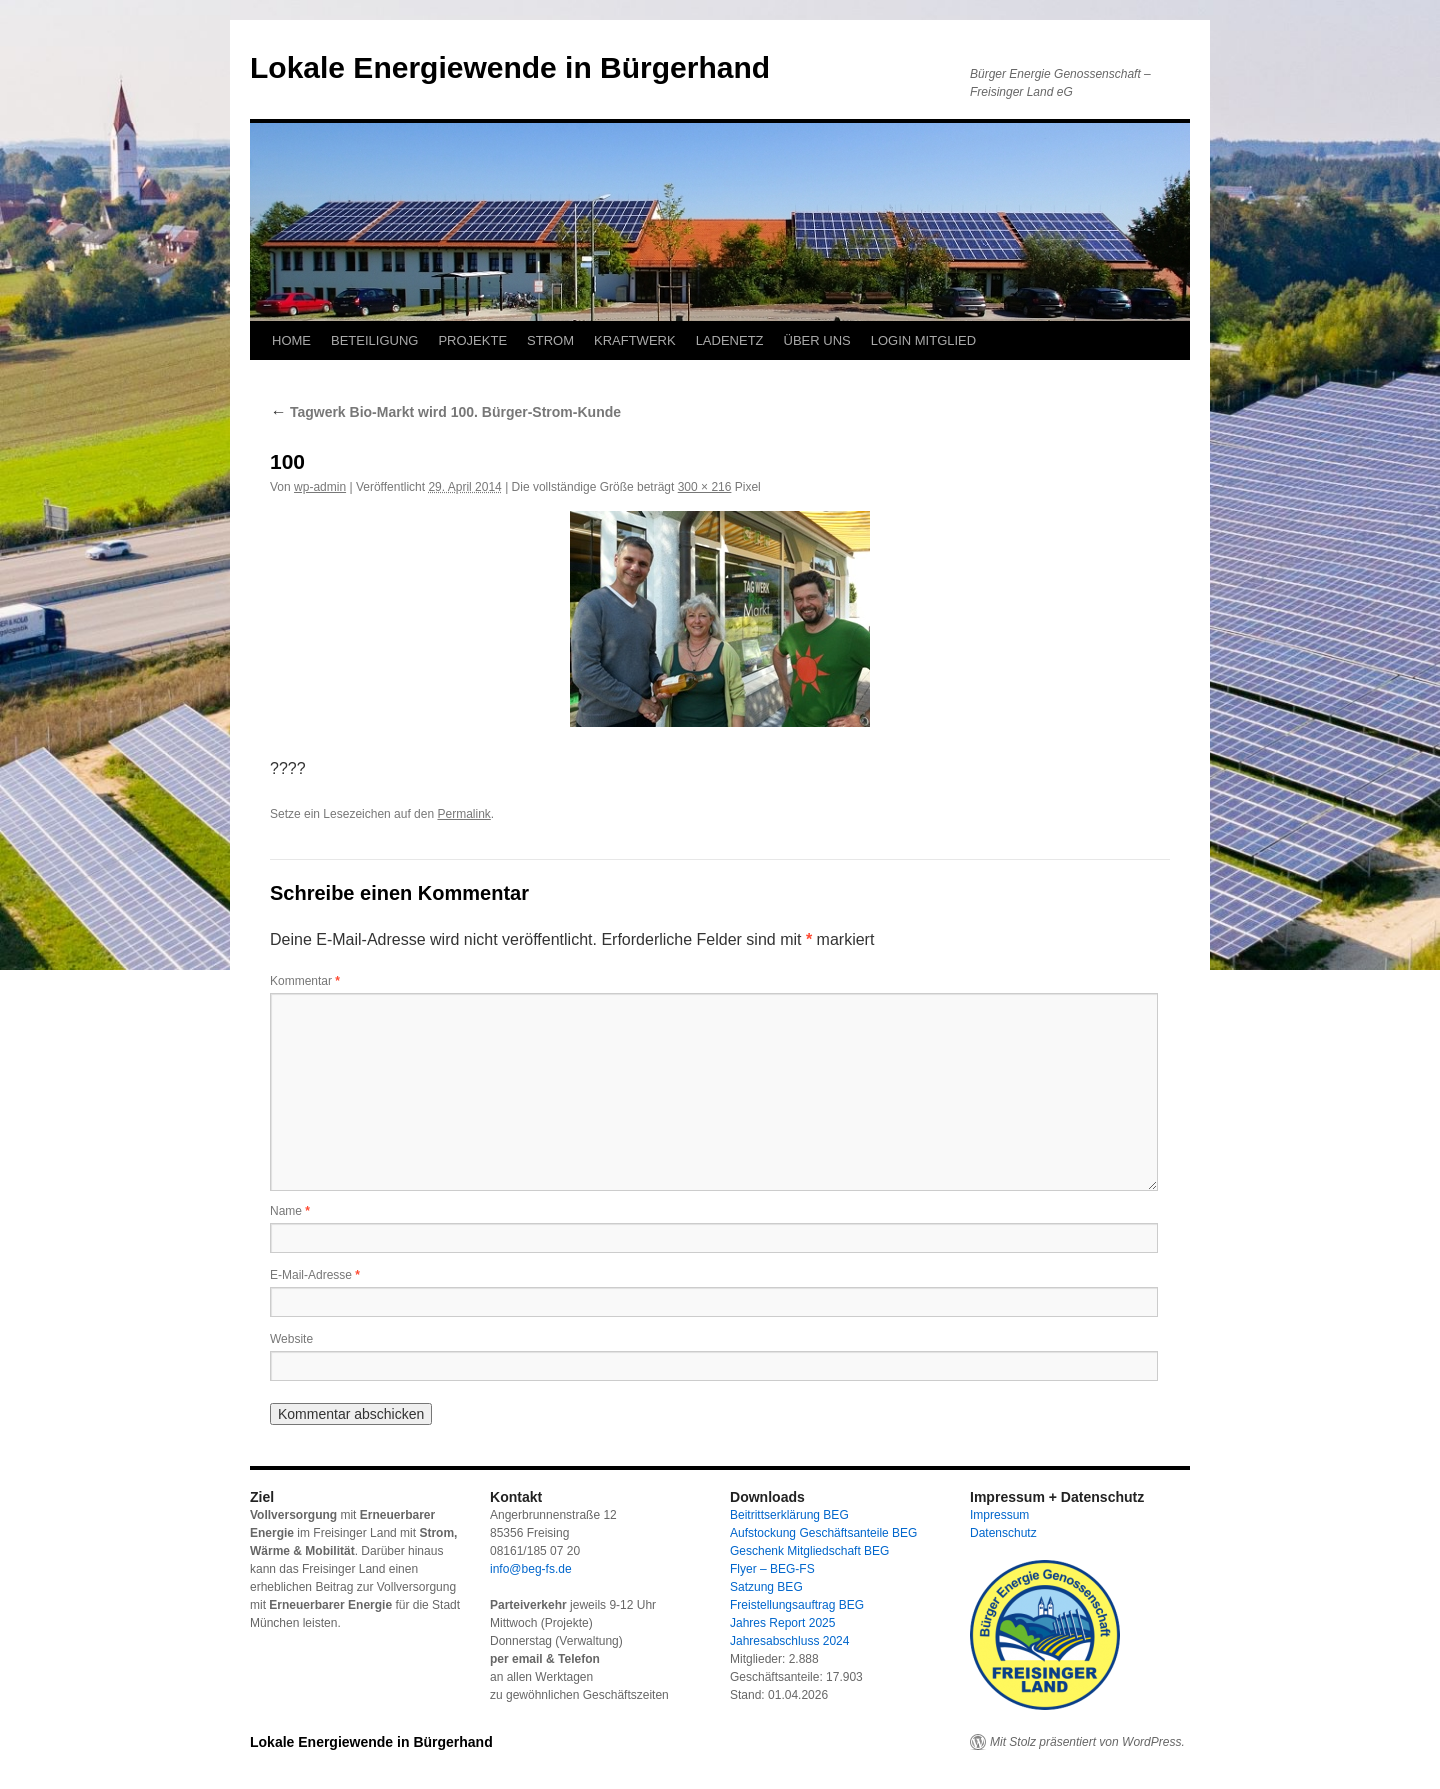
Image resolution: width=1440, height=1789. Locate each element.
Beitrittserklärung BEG (789, 1515)
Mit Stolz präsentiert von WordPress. (1087, 1742)
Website (291, 1339)
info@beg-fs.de (531, 1569)
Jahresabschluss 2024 (789, 1641)
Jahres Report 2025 (782, 1623)
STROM (550, 340)
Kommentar (305, 981)
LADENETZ (730, 340)
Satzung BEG (766, 1587)
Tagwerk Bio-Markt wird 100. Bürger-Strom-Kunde (445, 412)
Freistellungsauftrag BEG (797, 1605)
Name (290, 1211)
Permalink (463, 814)
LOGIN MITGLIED (923, 340)
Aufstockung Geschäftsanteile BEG (823, 1533)
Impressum (999, 1515)
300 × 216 (705, 487)
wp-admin (320, 487)
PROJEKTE (472, 340)
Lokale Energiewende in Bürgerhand (510, 67)
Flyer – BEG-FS (772, 1569)
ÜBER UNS (817, 340)
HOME (291, 340)
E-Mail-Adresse (315, 1275)
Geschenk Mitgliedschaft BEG (809, 1551)
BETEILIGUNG (374, 340)
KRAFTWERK (635, 340)
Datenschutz (1003, 1533)
